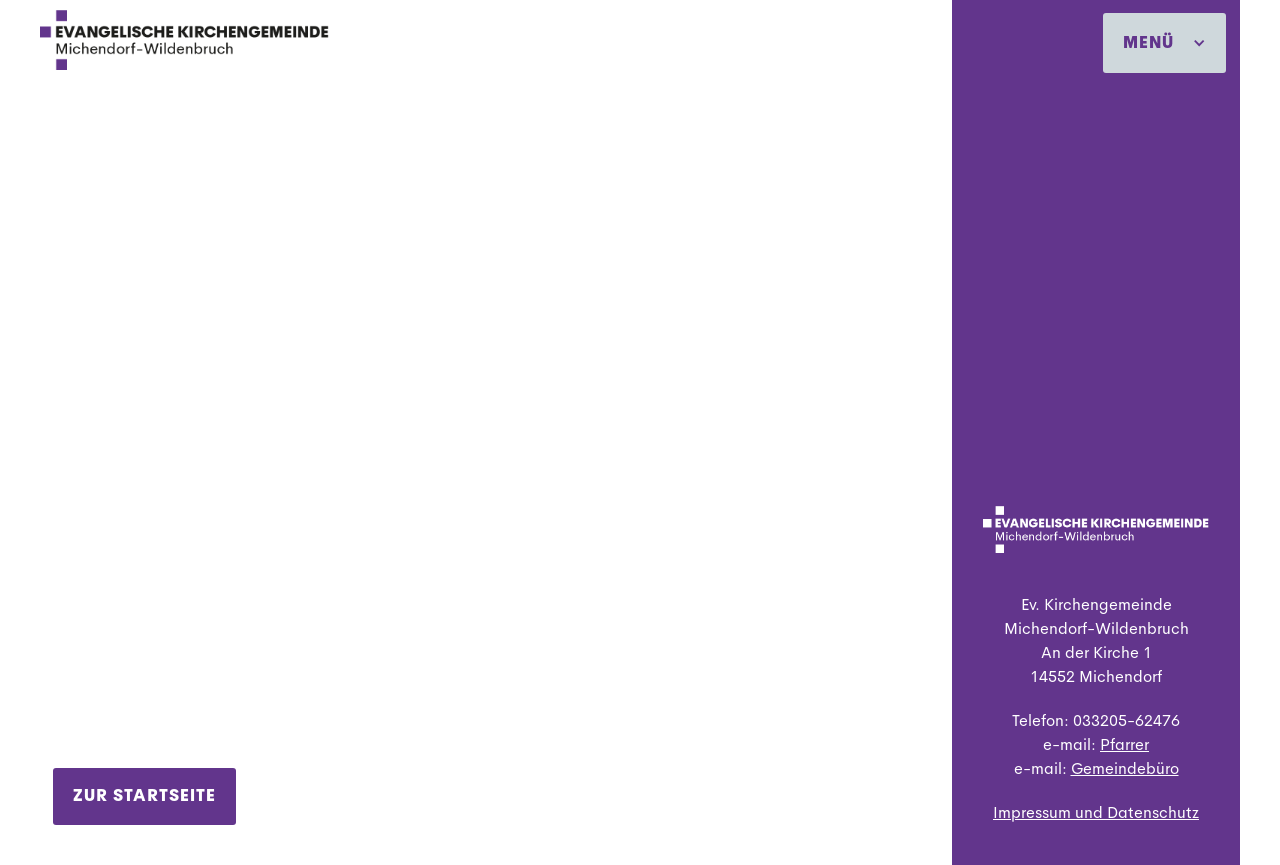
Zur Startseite (144, 795)
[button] (1164, 43)
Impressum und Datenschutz (1096, 812)
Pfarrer (1124, 744)
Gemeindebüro (1125, 768)
